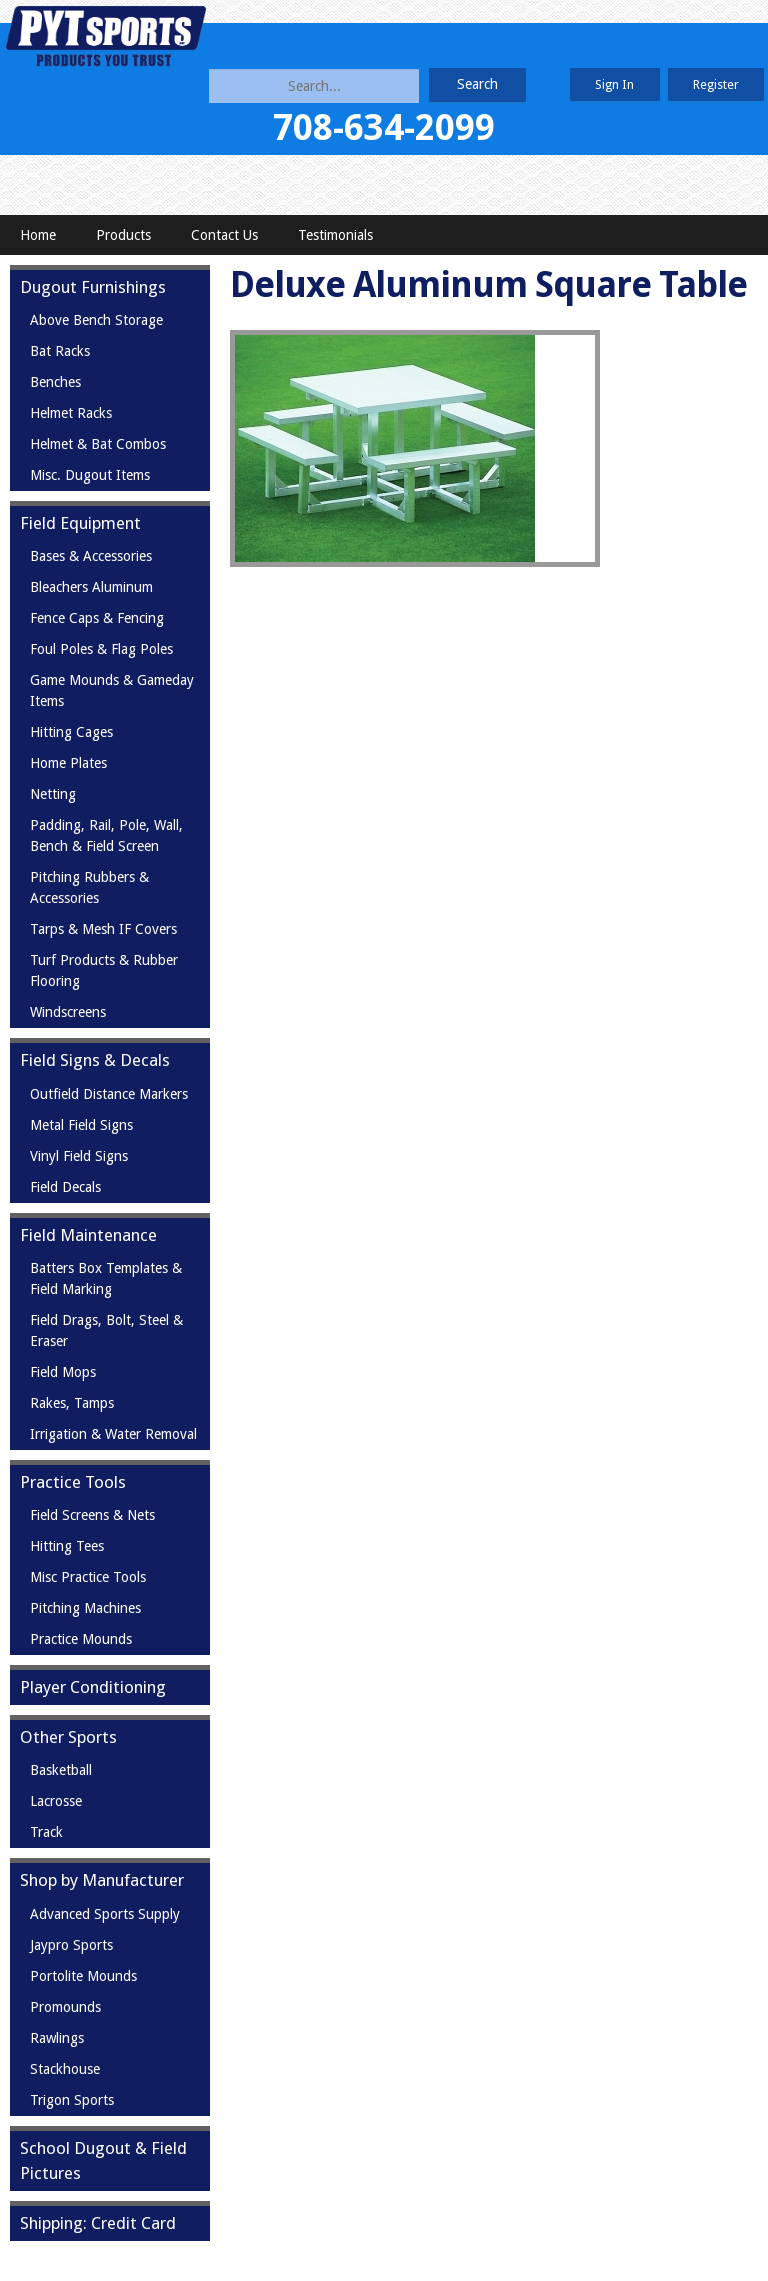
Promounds (65, 2007)
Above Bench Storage (96, 320)
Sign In (614, 84)
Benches (55, 382)
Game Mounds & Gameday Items (112, 690)
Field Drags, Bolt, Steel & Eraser (106, 1330)
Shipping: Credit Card (98, 2223)
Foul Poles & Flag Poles (101, 649)
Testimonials (335, 235)
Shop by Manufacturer (102, 1880)
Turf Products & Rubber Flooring (104, 970)
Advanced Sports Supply (105, 1914)
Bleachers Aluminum (91, 587)
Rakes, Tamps (72, 1403)
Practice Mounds (81, 1639)
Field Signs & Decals (95, 1060)
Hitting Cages (71, 732)
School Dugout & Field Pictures (103, 2160)
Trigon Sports (72, 2100)
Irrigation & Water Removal (113, 1434)
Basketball (61, 1770)
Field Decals (65, 1187)
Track (46, 1832)
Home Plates (68, 763)
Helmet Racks (71, 413)
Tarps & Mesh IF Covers (103, 929)
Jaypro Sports (71, 1945)
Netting (53, 794)
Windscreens (68, 1012)
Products (123, 235)
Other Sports (68, 1737)
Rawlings (57, 2038)
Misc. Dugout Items (90, 475)
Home (38, 235)
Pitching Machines (85, 1608)
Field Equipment (80, 523)
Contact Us (224, 235)
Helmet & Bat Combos (98, 444)
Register (716, 84)
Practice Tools (73, 1482)
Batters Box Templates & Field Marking (106, 1278)
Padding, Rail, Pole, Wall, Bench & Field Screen (106, 835)
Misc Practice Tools (88, 1577)
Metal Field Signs (81, 1125)
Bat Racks (60, 351)
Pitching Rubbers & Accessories (89, 887)
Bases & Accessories (91, 556)
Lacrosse (56, 1801)
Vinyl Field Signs (79, 1156)
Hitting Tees (67, 1546)
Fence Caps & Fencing (97, 618)
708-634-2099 (384, 127)
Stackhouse (65, 2069)
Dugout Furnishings (93, 287)
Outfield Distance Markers (109, 1094)
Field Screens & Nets (92, 1515)
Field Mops (63, 1372)
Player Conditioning (93, 1687)
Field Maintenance (88, 1235)
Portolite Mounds (83, 1976)
